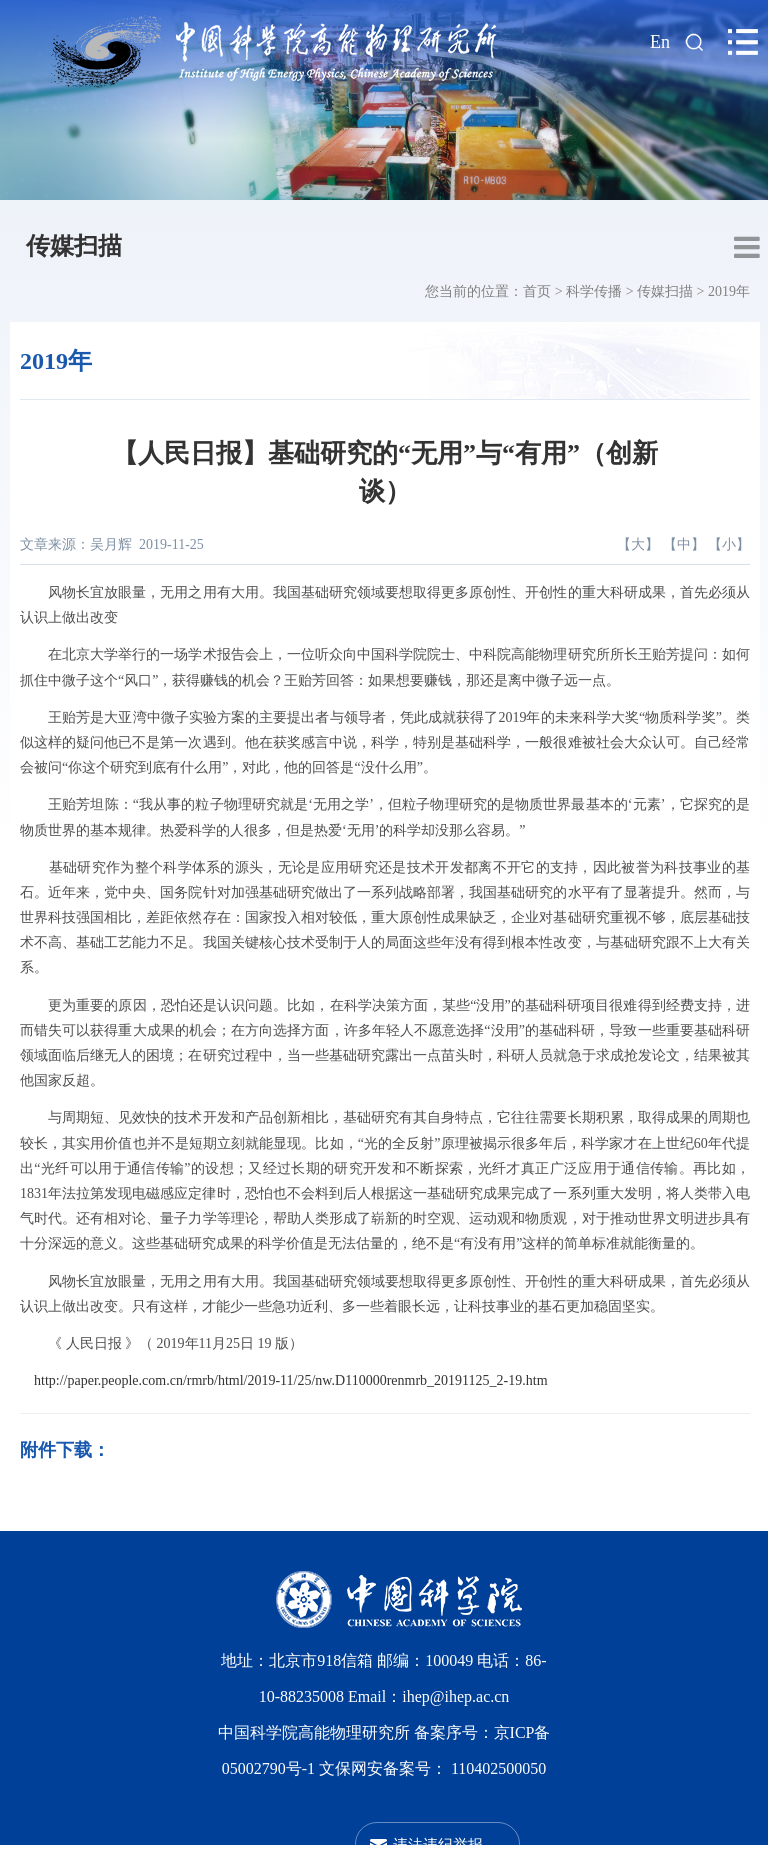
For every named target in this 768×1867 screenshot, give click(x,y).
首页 (537, 291)
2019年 (729, 291)
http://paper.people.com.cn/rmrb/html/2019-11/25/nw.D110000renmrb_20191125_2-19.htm (291, 1380)
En (660, 42)
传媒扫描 (74, 246)
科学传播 (594, 291)
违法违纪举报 (438, 1844)
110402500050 (498, 1768)
